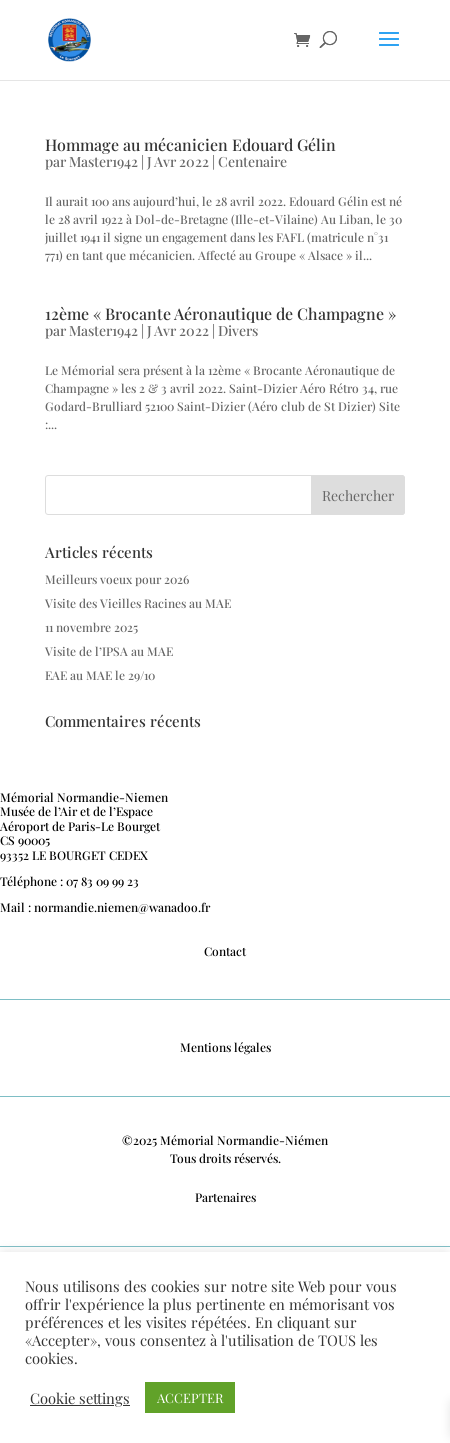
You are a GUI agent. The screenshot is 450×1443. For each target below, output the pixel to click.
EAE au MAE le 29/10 (100, 675)
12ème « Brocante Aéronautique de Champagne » (220, 313)
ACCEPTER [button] (190, 1397)
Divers (238, 330)
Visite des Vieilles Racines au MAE (138, 603)
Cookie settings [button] (80, 1398)
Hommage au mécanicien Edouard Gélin (190, 144)
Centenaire (252, 161)
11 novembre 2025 (91, 627)
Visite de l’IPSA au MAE (109, 651)
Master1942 (103, 161)
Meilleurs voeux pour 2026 (117, 579)
